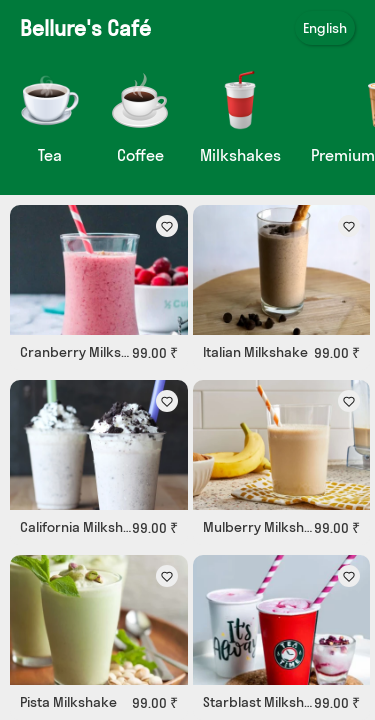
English (325, 28)
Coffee (140, 155)
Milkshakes (240, 155)
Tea (50, 155)
